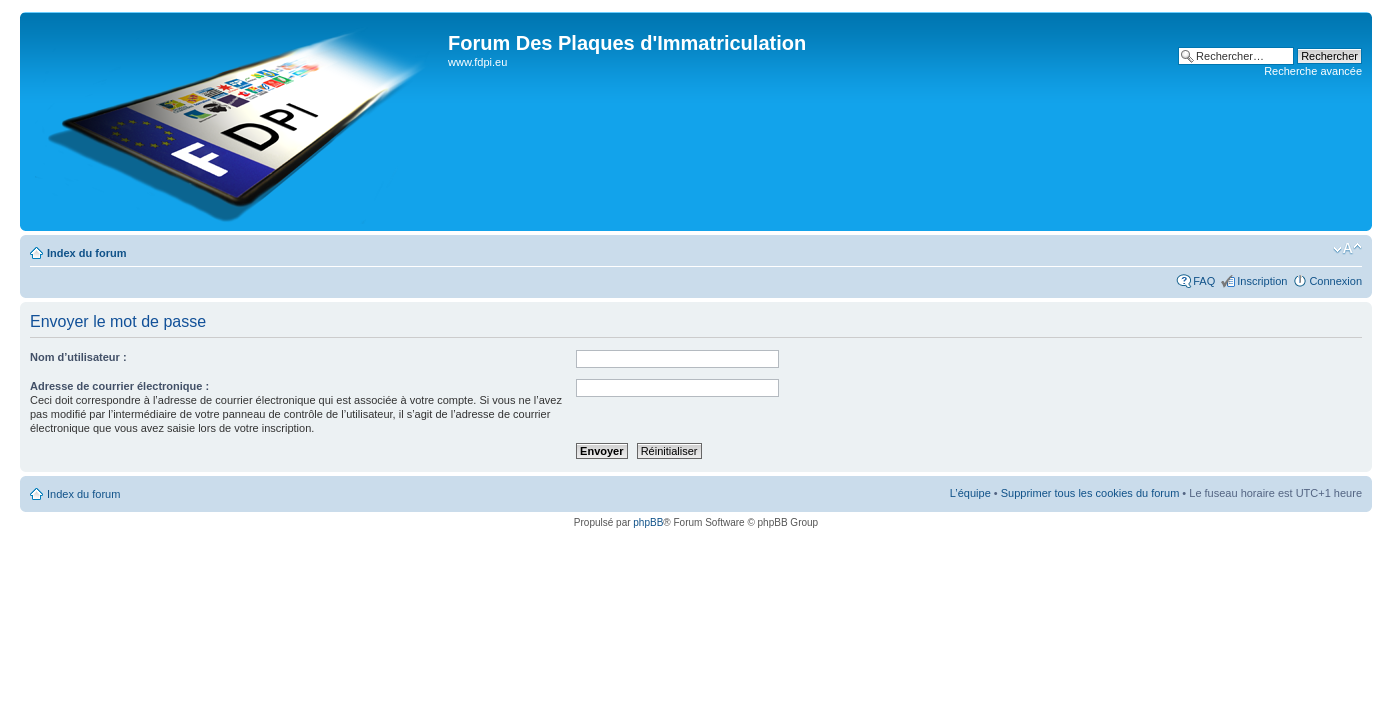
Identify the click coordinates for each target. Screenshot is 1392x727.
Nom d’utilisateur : (78, 357)
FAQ (1204, 281)
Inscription (1262, 281)
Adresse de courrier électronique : (119, 386)
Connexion (1335, 281)
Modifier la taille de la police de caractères (1347, 249)
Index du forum (86, 253)
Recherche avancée (1313, 71)
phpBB (648, 522)
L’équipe (970, 493)
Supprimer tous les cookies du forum (1090, 493)
